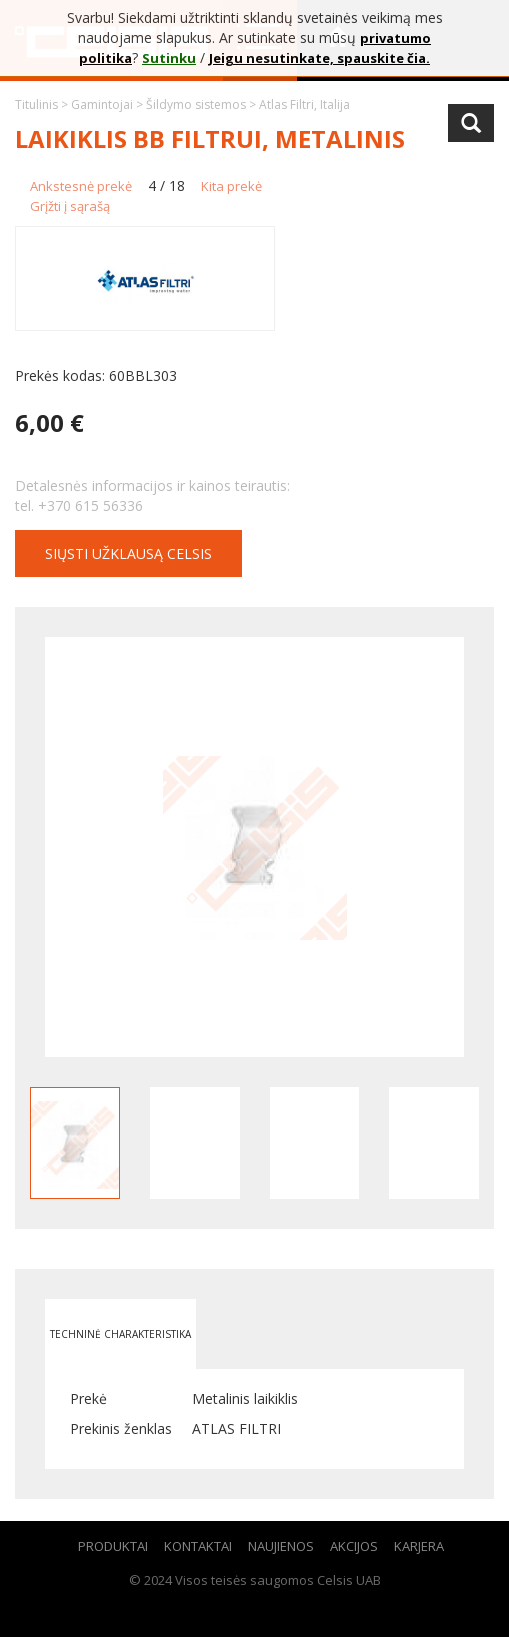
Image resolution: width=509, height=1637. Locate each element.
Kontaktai (198, 1546)
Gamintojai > (108, 104)
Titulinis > (43, 104)
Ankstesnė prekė (81, 186)
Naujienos (281, 1546)
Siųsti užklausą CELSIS (128, 553)
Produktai (113, 1546)
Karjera (419, 1546)
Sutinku (169, 58)
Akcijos (354, 1546)
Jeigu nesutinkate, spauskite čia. (319, 58)
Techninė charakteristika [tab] (120, 1334)
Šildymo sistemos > (202, 104)
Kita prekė (231, 186)
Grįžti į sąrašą (70, 206)
